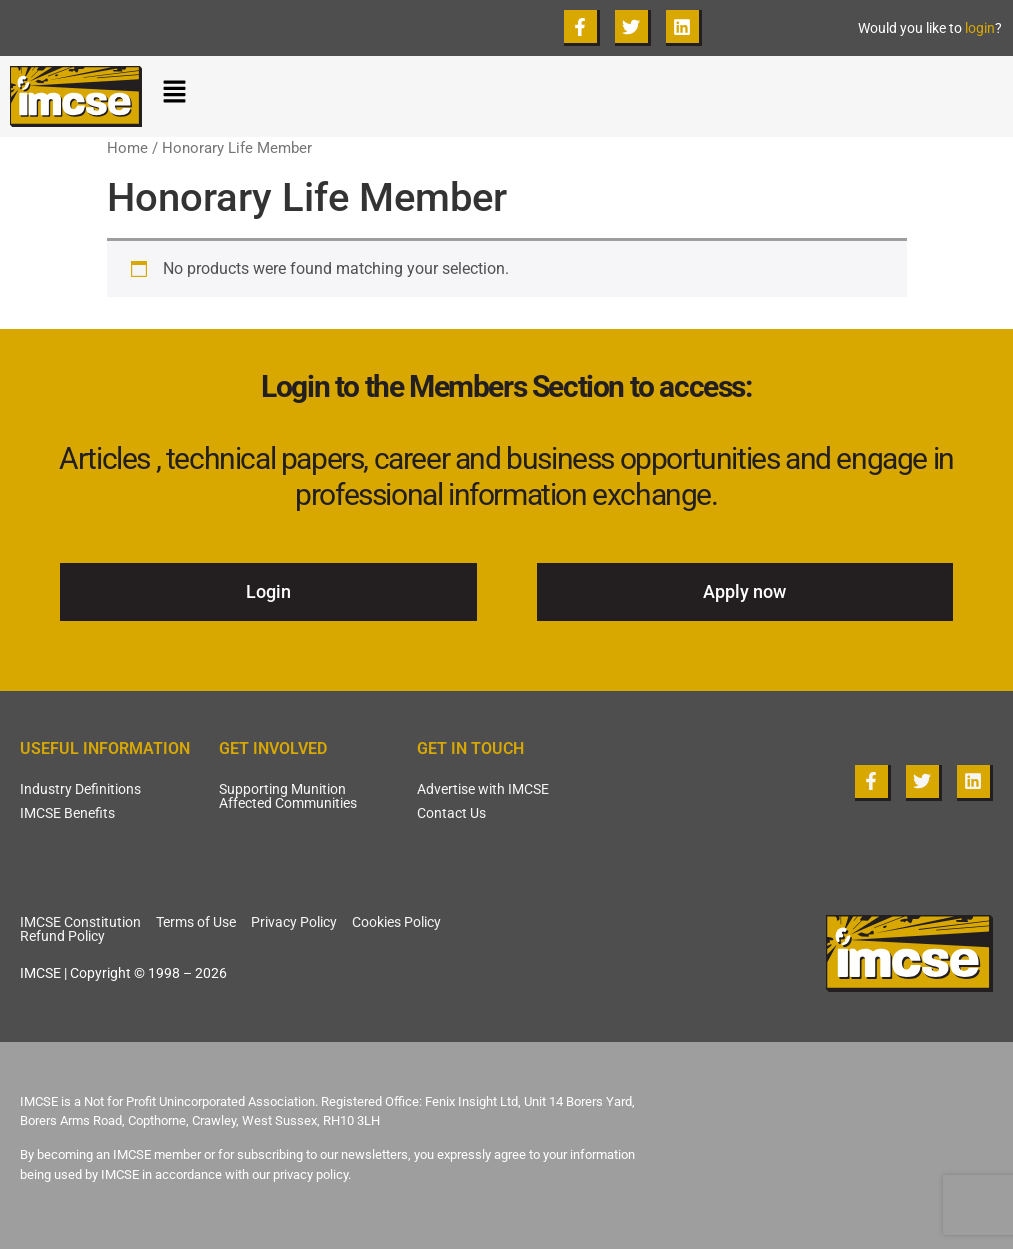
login (980, 28)
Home (127, 148)
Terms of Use (196, 922)
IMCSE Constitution (80, 922)
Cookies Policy (396, 922)
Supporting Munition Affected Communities (288, 796)
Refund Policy (62, 936)
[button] (582, 96)
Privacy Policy (294, 922)
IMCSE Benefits (67, 813)
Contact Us (451, 813)
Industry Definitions (80, 789)
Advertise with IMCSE (483, 789)
